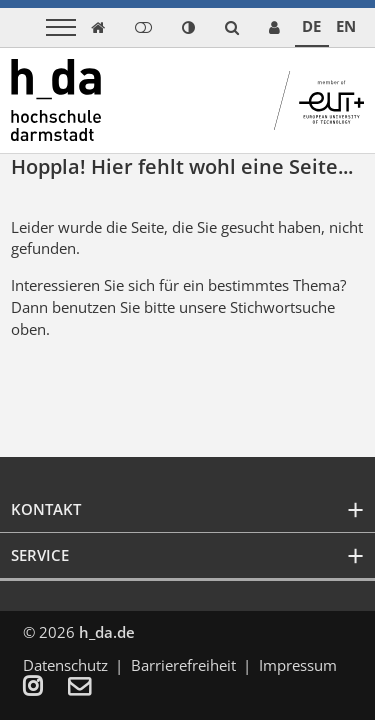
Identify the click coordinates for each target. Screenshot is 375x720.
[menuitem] (45, 688)
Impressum (298, 665)
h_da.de (107, 632)
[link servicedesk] (274, 27)
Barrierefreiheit (183, 665)
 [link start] (98, 27)
